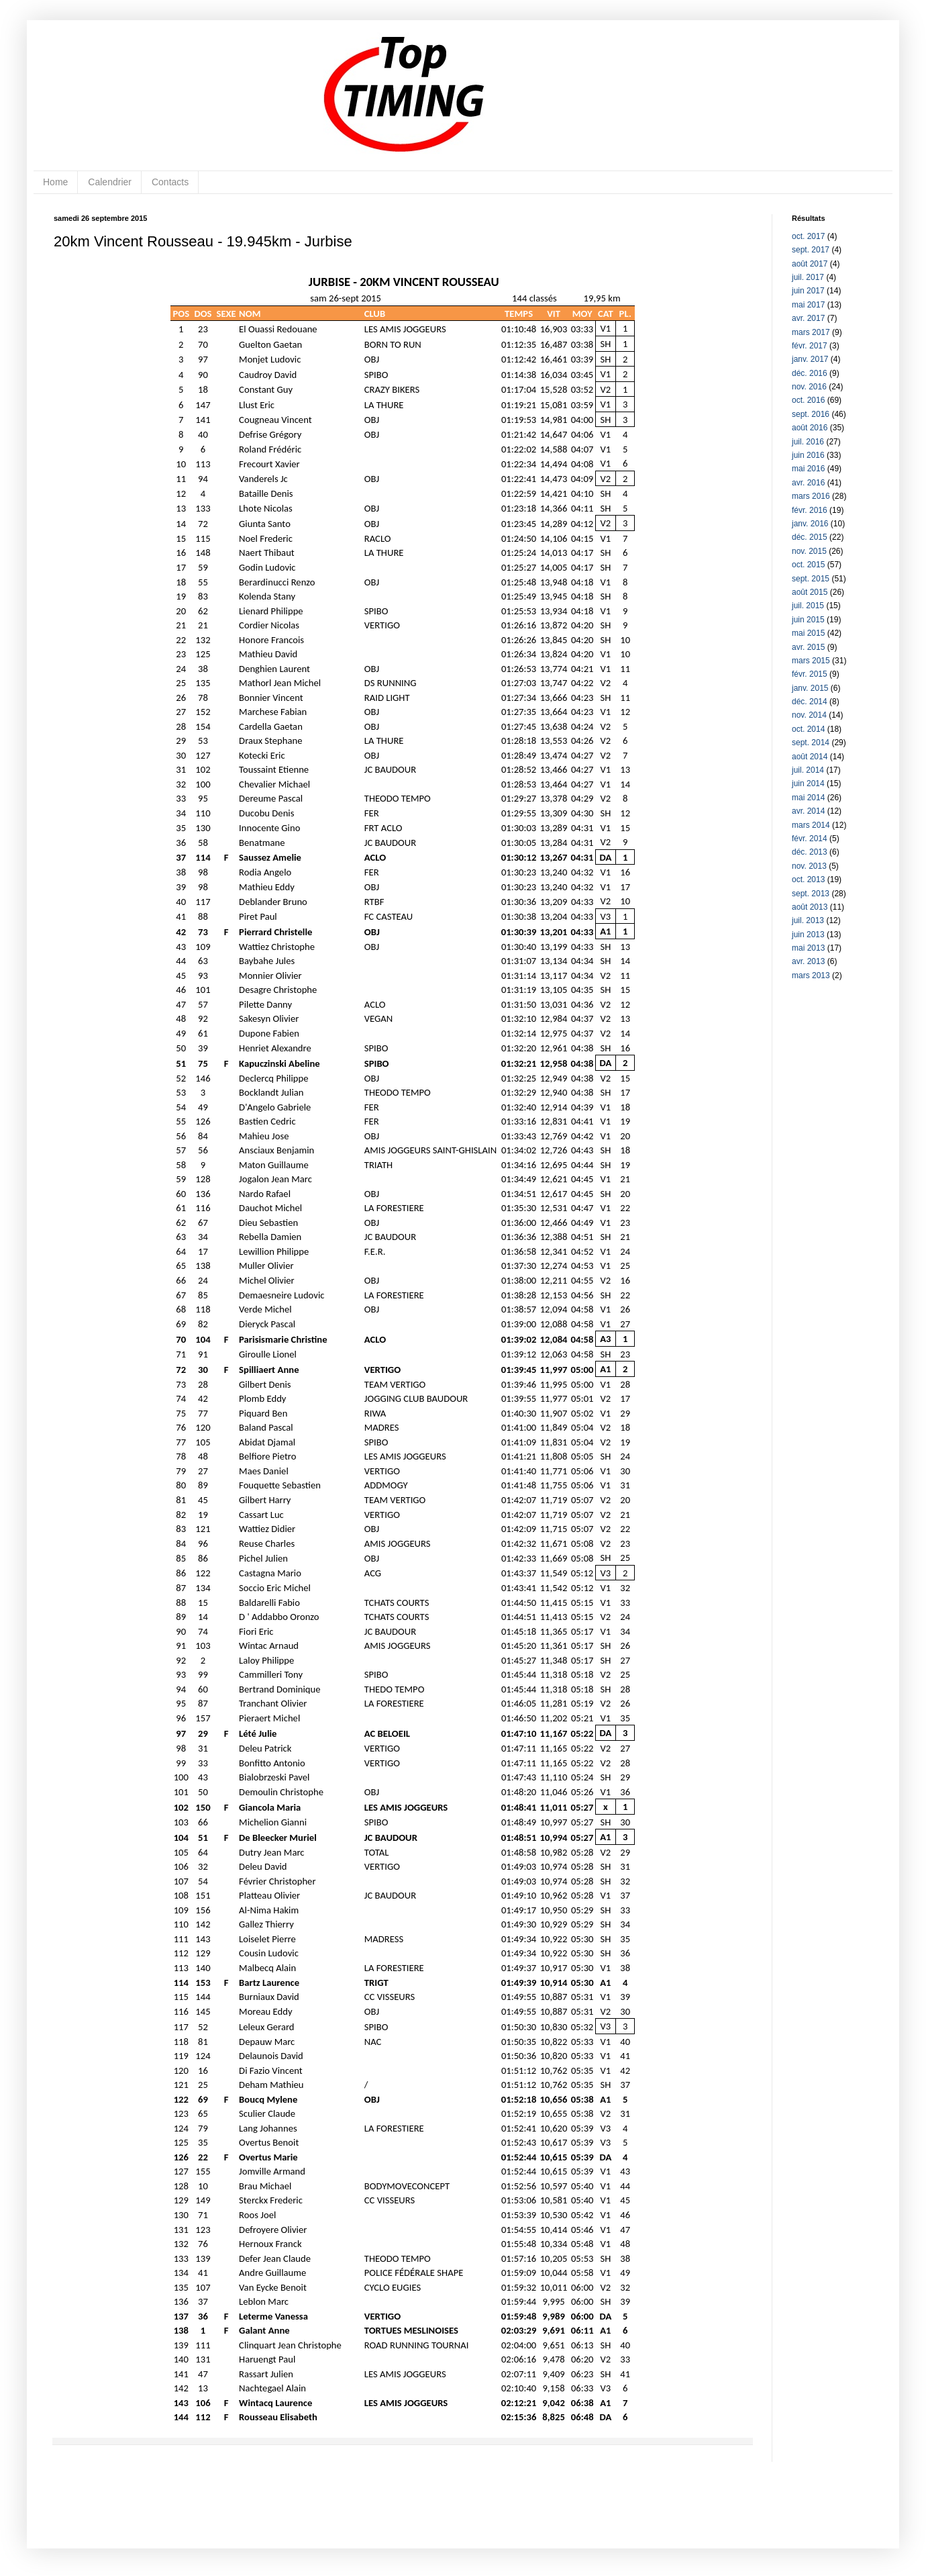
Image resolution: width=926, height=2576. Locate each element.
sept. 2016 (810, 414)
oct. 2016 (808, 400)
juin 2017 (808, 290)
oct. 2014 (808, 729)
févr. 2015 (809, 674)
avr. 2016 (808, 482)
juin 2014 (808, 783)
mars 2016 (811, 496)
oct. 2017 (808, 236)
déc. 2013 (809, 852)
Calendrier (110, 182)
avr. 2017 (808, 318)
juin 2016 (808, 455)
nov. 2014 (809, 715)
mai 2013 (808, 948)
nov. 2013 (809, 866)
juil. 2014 (808, 770)
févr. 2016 (809, 510)
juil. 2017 (808, 277)
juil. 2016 (808, 441)
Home (55, 182)
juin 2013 (808, 934)
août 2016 (809, 427)
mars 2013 (811, 975)
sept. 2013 (810, 893)
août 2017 (809, 264)
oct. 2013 (808, 879)
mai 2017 (808, 304)
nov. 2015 (809, 551)
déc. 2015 (809, 537)
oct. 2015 (808, 564)
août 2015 (809, 592)
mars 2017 (811, 332)
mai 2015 (808, 633)
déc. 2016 (809, 373)
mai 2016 (808, 468)
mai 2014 (808, 797)
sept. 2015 (810, 578)
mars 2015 (811, 660)
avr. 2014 (808, 811)
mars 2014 (811, 825)
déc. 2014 (809, 701)
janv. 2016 (810, 523)
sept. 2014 (810, 742)
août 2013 (809, 907)
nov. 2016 (809, 386)
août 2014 (809, 756)
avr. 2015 (808, 647)
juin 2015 (808, 619)
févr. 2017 (809, 345)
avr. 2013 (808, 961)
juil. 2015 (808, 605)
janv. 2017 (810, 359)
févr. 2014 (809, 838)
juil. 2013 (808, 920)
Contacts (170, 182)
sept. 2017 (810, 249)
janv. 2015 (810, 688)
